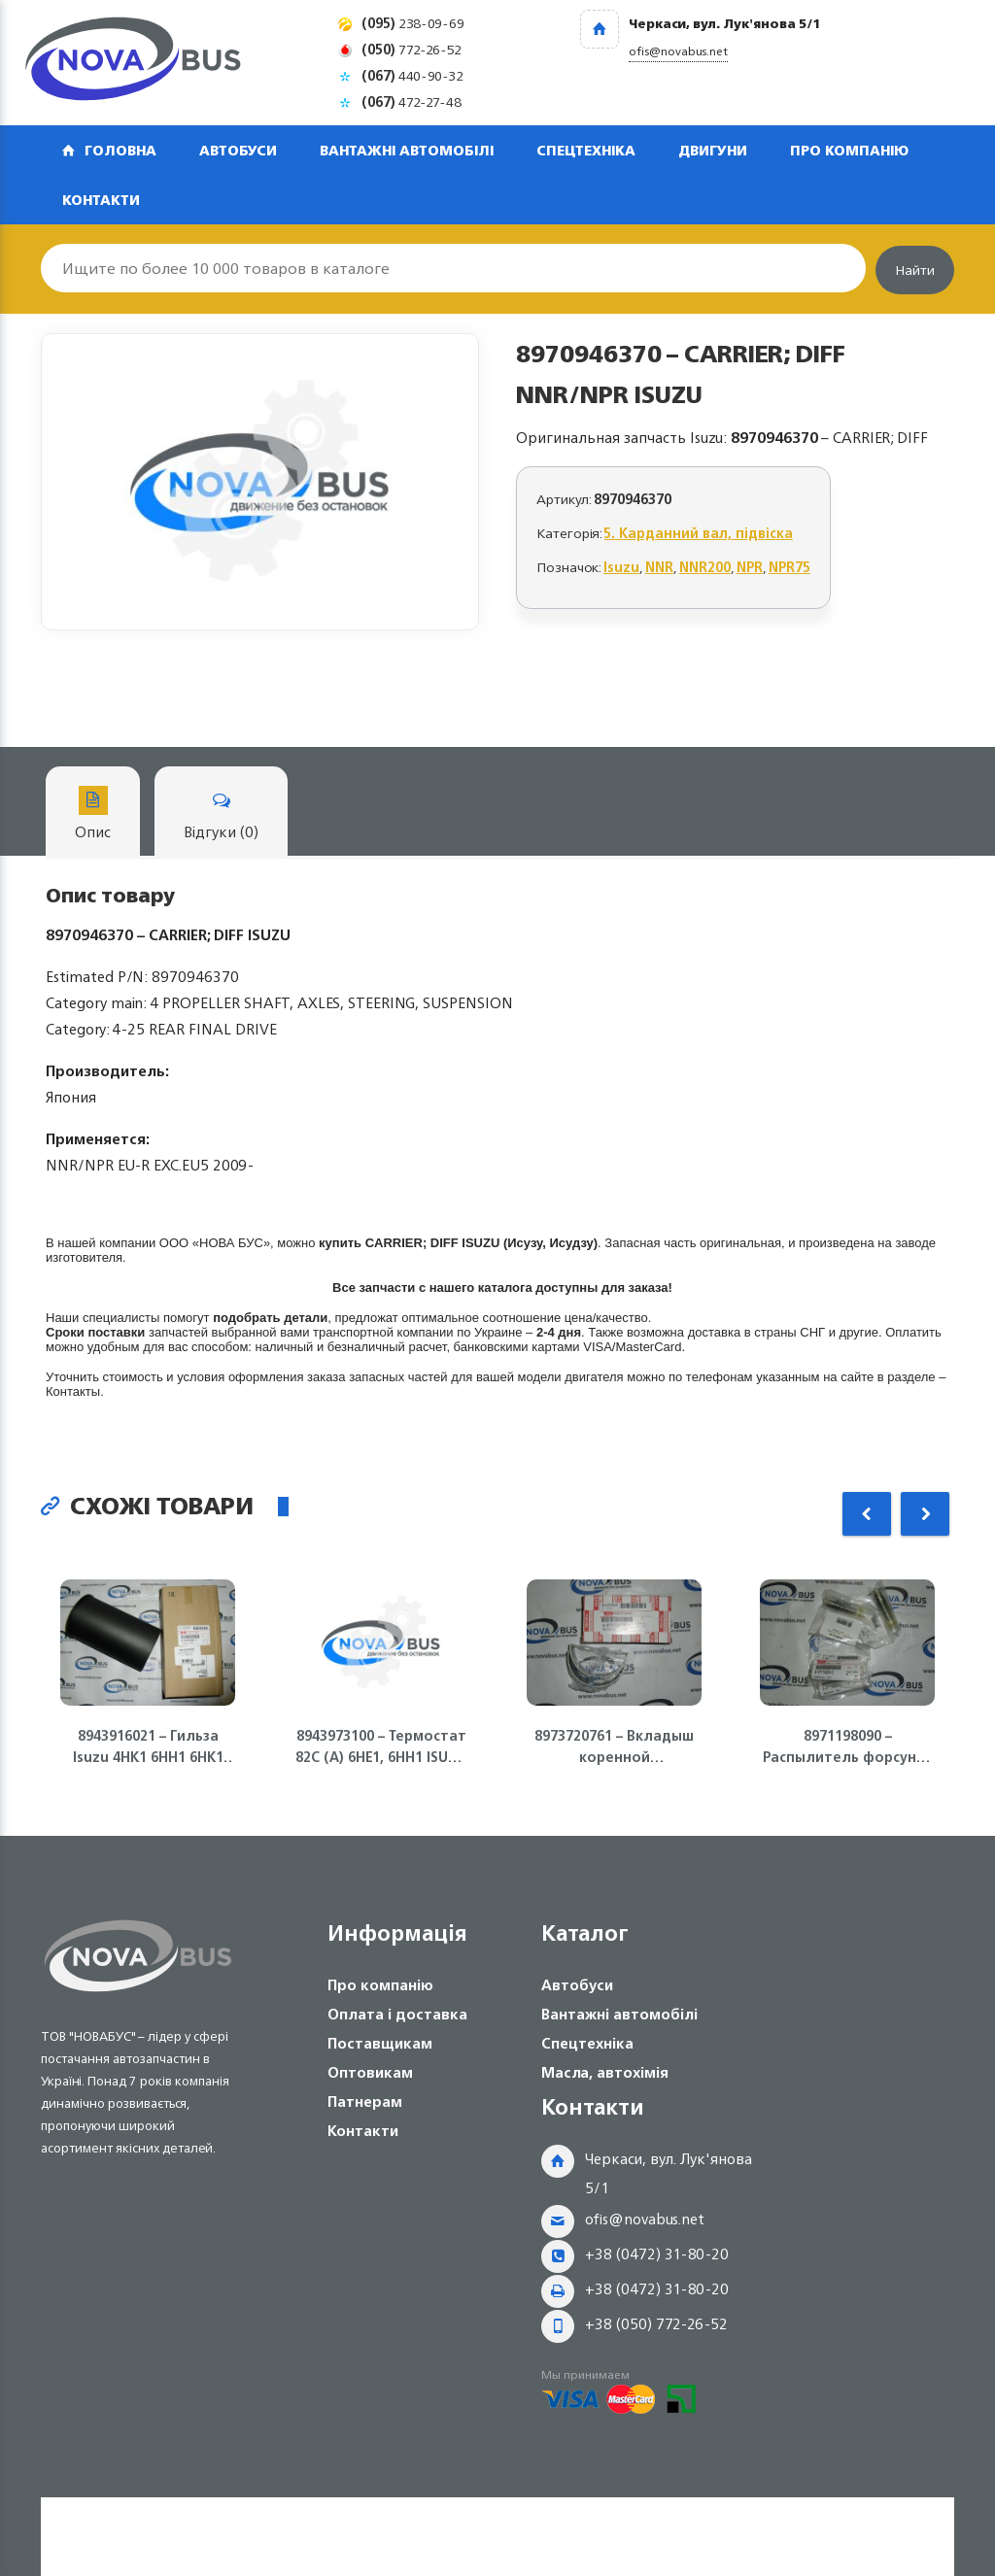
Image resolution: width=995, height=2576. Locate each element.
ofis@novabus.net (644, 2219)
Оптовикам (370, 2072)
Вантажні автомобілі (407, 150)
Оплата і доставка (397, 2014)
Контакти (101, 199)
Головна (120, 150)
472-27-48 (411, 101)
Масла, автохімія (605, 2072)
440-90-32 (412, 75)
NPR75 (789, 567)
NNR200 (705, 567)
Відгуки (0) (221, 815)
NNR (659, 567)
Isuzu (621, 567)
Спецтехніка (585, 150)
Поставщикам (379, 2043)
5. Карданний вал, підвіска (698, 533)
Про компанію (849, 150)
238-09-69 (412, 23)
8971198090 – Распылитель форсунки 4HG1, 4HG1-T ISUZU (848, 1746)
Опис (93, 815)
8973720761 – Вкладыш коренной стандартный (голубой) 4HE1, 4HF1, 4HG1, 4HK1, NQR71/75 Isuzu (614, 1746)
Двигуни (712, 150)
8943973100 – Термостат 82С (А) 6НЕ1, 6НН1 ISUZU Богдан (380, 1746)
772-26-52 (411, 49)
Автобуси (238, 150)
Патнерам (364, 2101)
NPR (750, 567)
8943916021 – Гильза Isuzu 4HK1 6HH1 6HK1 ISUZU (148, 1746)
